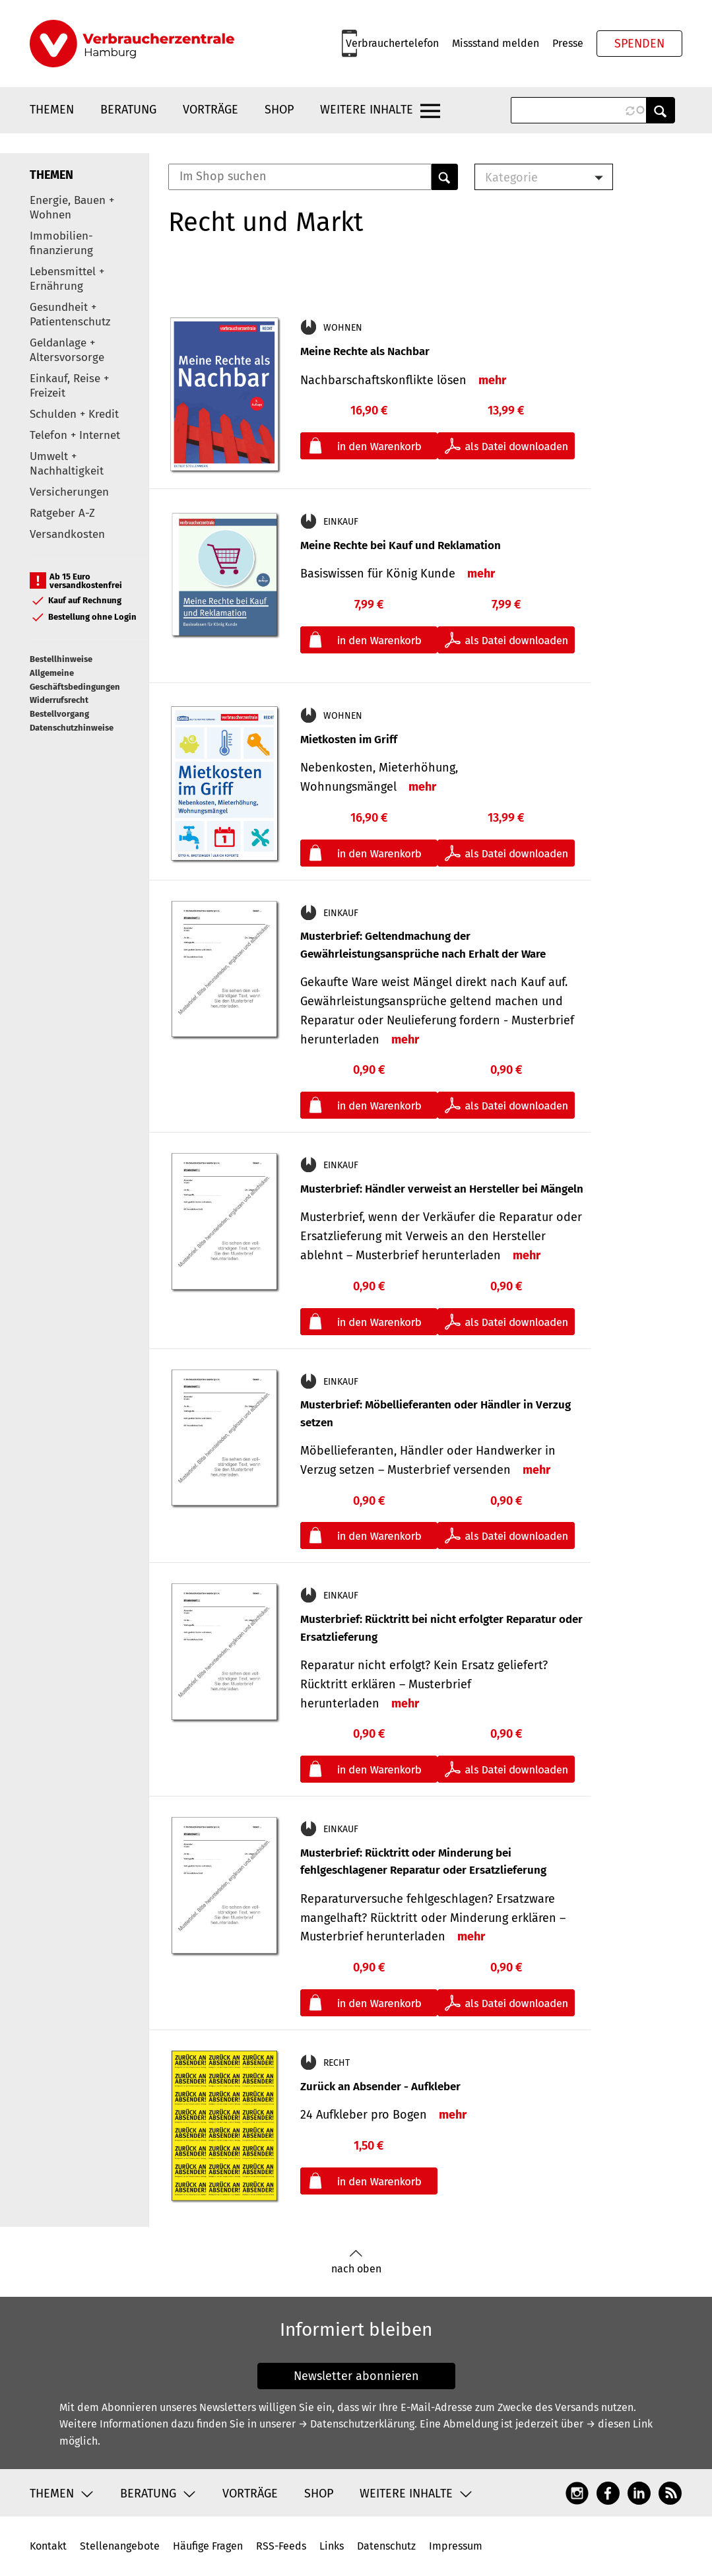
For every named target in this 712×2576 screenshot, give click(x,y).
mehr (492, 380)
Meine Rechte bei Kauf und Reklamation (400, 545)
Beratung (128, 109)
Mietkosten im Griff (348, 739)
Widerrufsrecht (59, 700)
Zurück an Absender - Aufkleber (380, 2087)
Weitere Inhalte (366, 109)
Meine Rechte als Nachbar (365, 351)
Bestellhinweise (61, 659)
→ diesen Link (619, 2424)
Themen (52, 109)
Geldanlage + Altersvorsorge (67, 350)
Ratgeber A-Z (62, 513)
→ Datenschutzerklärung (356, 2424)
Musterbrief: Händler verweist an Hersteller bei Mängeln (441, 1189)
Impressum (455, 2546)
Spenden (639, 43)
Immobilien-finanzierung (61, 243)
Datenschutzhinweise (71, 728)
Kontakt (48, 2546)
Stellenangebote (120, 2546)
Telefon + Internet (75, 435)
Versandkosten (67, 534)
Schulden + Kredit (74, 414)
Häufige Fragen (208, 2546)
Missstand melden (495, 43)
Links (331, 2546)
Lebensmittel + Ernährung (67, 279)
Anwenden (660, 110)
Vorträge (210, 109)
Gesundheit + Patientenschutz (70, 314)
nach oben (356, 2262)
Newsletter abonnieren (356, 2376)
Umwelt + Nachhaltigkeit (67, 463)
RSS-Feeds (281, 2546)
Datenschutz (386, 2546)
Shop (279, 109)
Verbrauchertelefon (392, 43)
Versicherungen (69, 492)
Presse (567, 43)
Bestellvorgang (59, 714)
